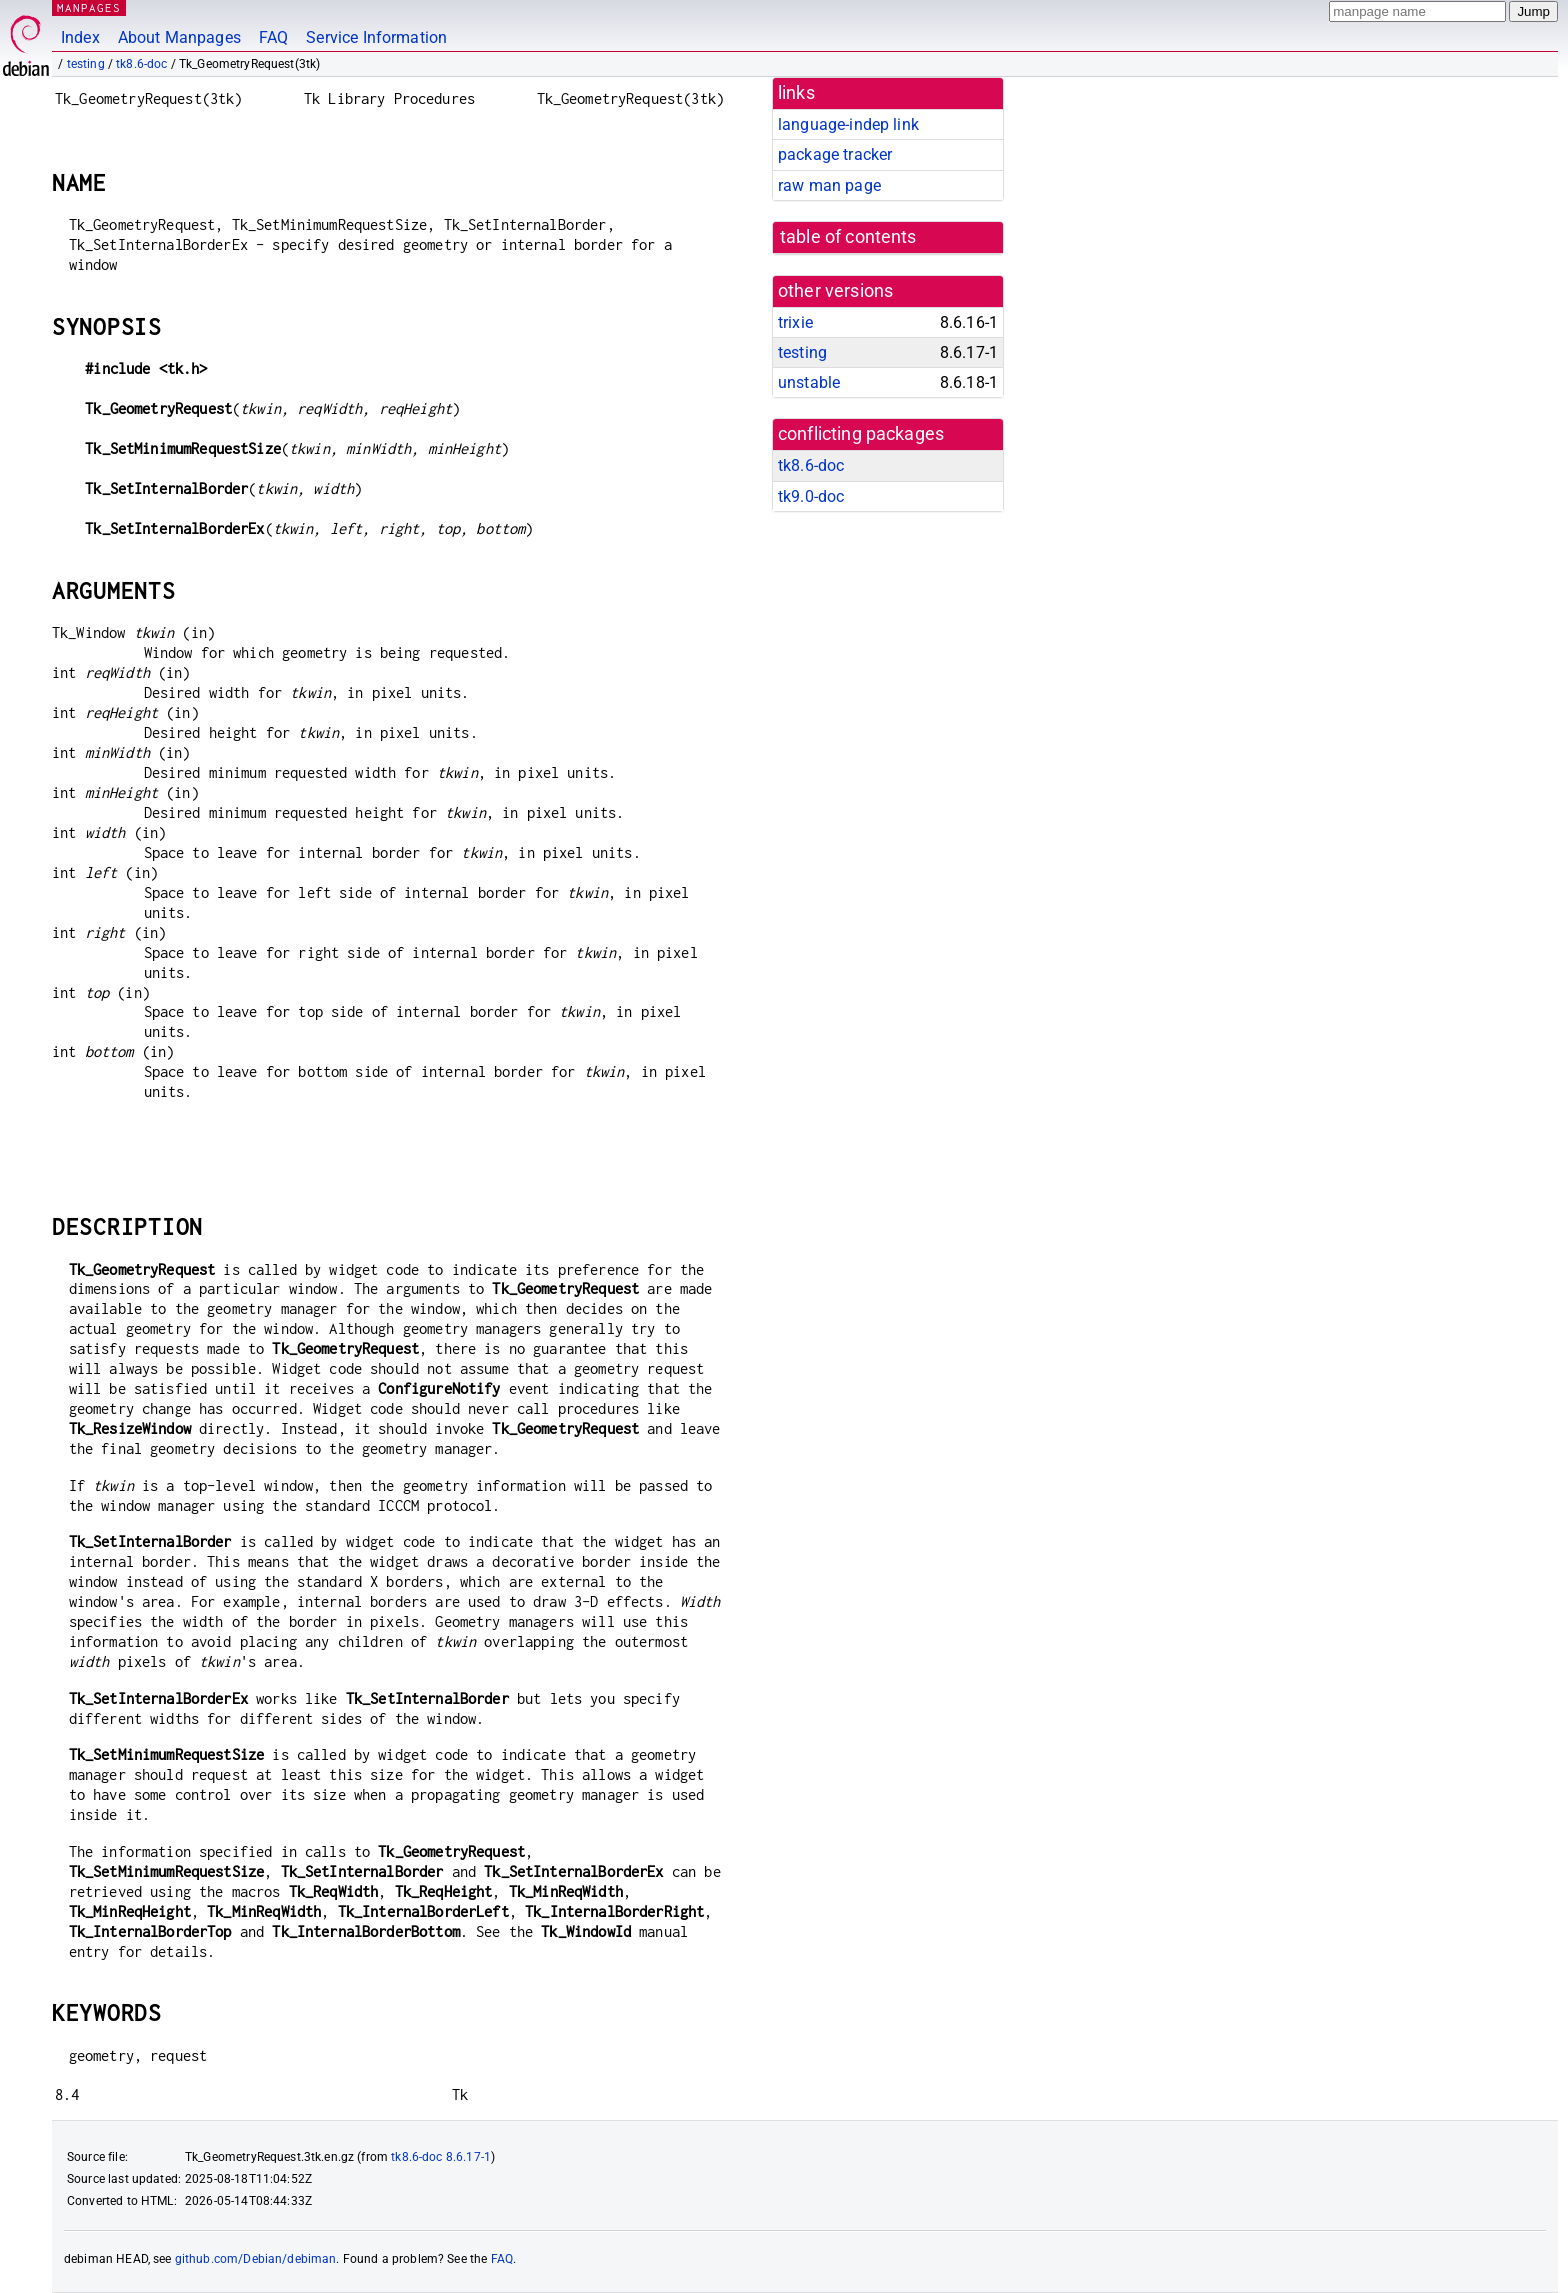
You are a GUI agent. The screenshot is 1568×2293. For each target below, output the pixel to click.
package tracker (835, 154)
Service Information (376, 37)
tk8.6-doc (141, 64)
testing (86, 64)
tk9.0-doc (811, 496)
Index (80, 37)
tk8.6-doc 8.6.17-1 (441, 2157)
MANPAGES (89, 7)
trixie (795, 322)
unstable (809, 382)
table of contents (848, 237)
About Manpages (179, 37)
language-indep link (848, 124)
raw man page (829, 185)
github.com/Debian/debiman (256, 2259)
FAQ (273, 37)
